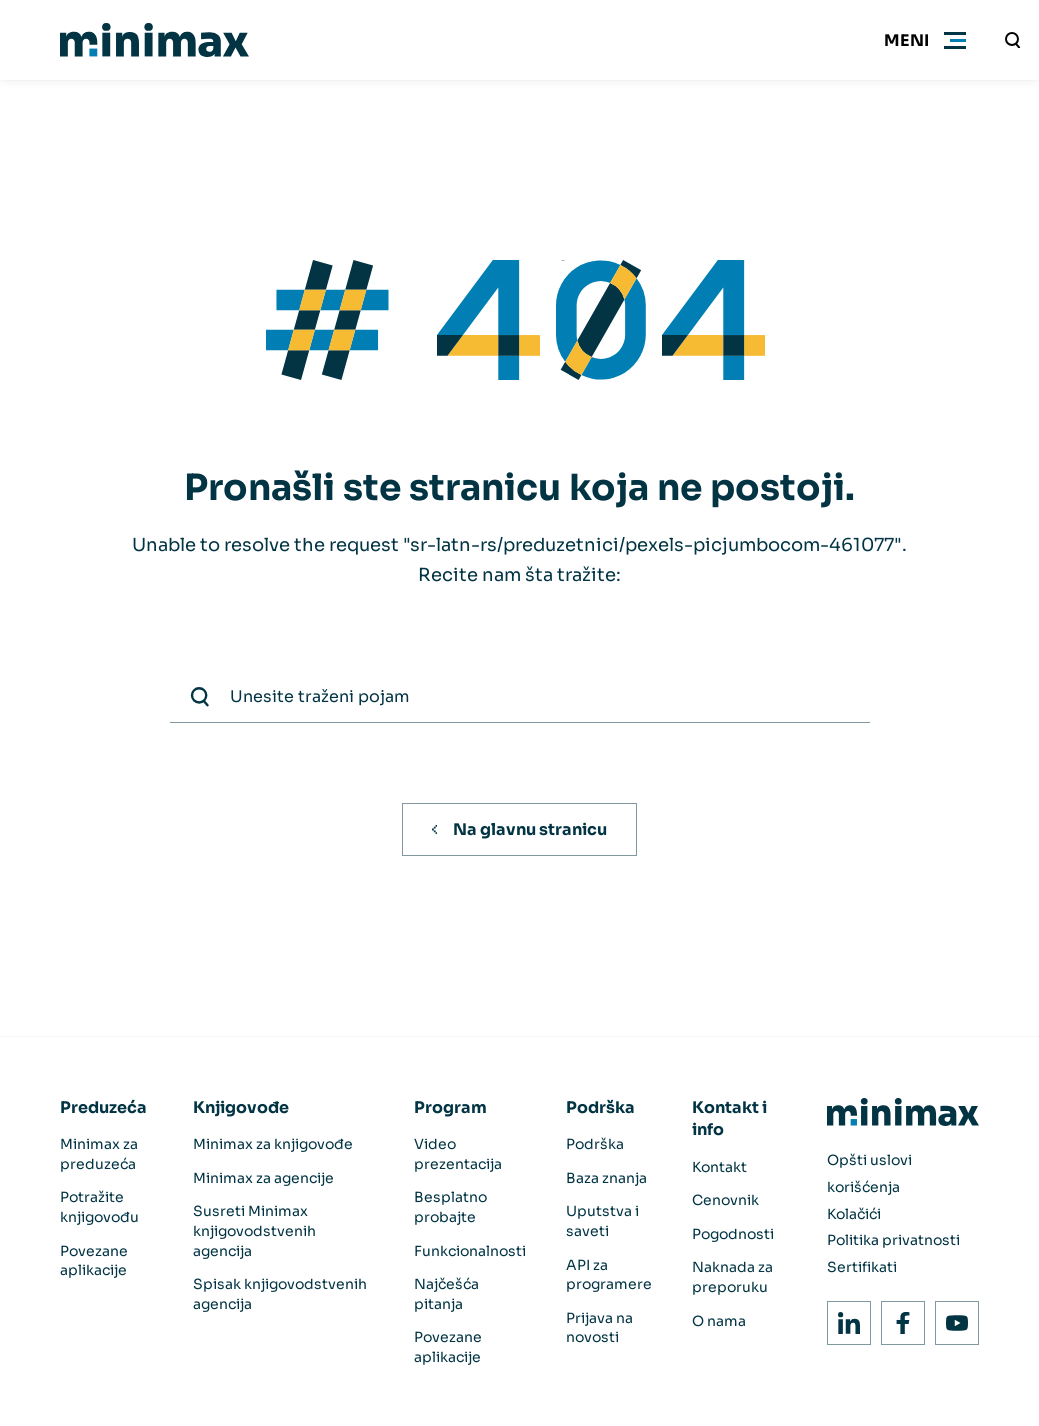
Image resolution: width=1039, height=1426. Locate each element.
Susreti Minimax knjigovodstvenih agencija (254, 1230)
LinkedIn (843, 1317)
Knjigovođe (241, 1107)
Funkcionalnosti (470, 1251)
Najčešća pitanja (446, 1294)
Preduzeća (103, 1107)
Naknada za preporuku (732, 1277)
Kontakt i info (729, 1118)
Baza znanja (606, 1178)
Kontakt (719, 1167)
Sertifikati (862, 1267)
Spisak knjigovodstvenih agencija (280, 1294)
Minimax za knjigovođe (273, 1144)
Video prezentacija (458, 1154)
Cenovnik (725, 1200)
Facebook (897, 1317)
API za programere (609, 1275)
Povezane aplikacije (94, 1261)
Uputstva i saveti (602, 1221)
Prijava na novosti (599, 1328)
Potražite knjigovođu (99, 1207)
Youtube (951, 1317)
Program (450, 1107)
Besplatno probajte (450, 1207)
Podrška (600, 1107)
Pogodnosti (733, 1234)
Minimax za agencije (263, 1178)
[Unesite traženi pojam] (1013, 40)
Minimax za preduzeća (99, 1154)
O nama (719, 1321)
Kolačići (854, 1214)
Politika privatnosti (893, 1240)
